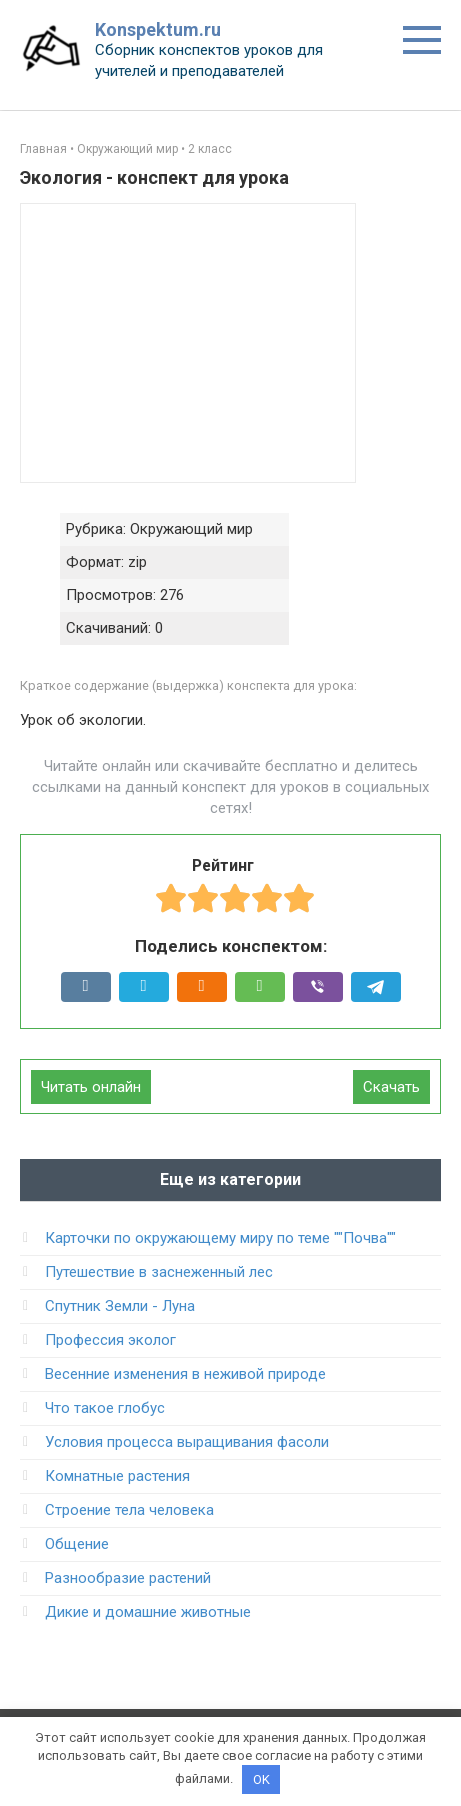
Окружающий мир (127, 149)
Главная (43, 149)
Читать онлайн (91, 1087)
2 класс (210, 149)
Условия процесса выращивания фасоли (187, 1442)
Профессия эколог (110, 1340)
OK (261, 1779)
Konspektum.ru (158, 29)
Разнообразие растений (128, 1578)
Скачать (391, 1087)
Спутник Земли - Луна (120, 1306)
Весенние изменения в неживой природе (185, 1374)
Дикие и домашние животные (148, 1612)
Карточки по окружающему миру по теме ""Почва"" (220, 1238)
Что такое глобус (105, 1408)
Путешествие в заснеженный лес (159, 1272)
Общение (77, 1544)
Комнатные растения (117, 1476)
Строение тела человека (129, 1510)
